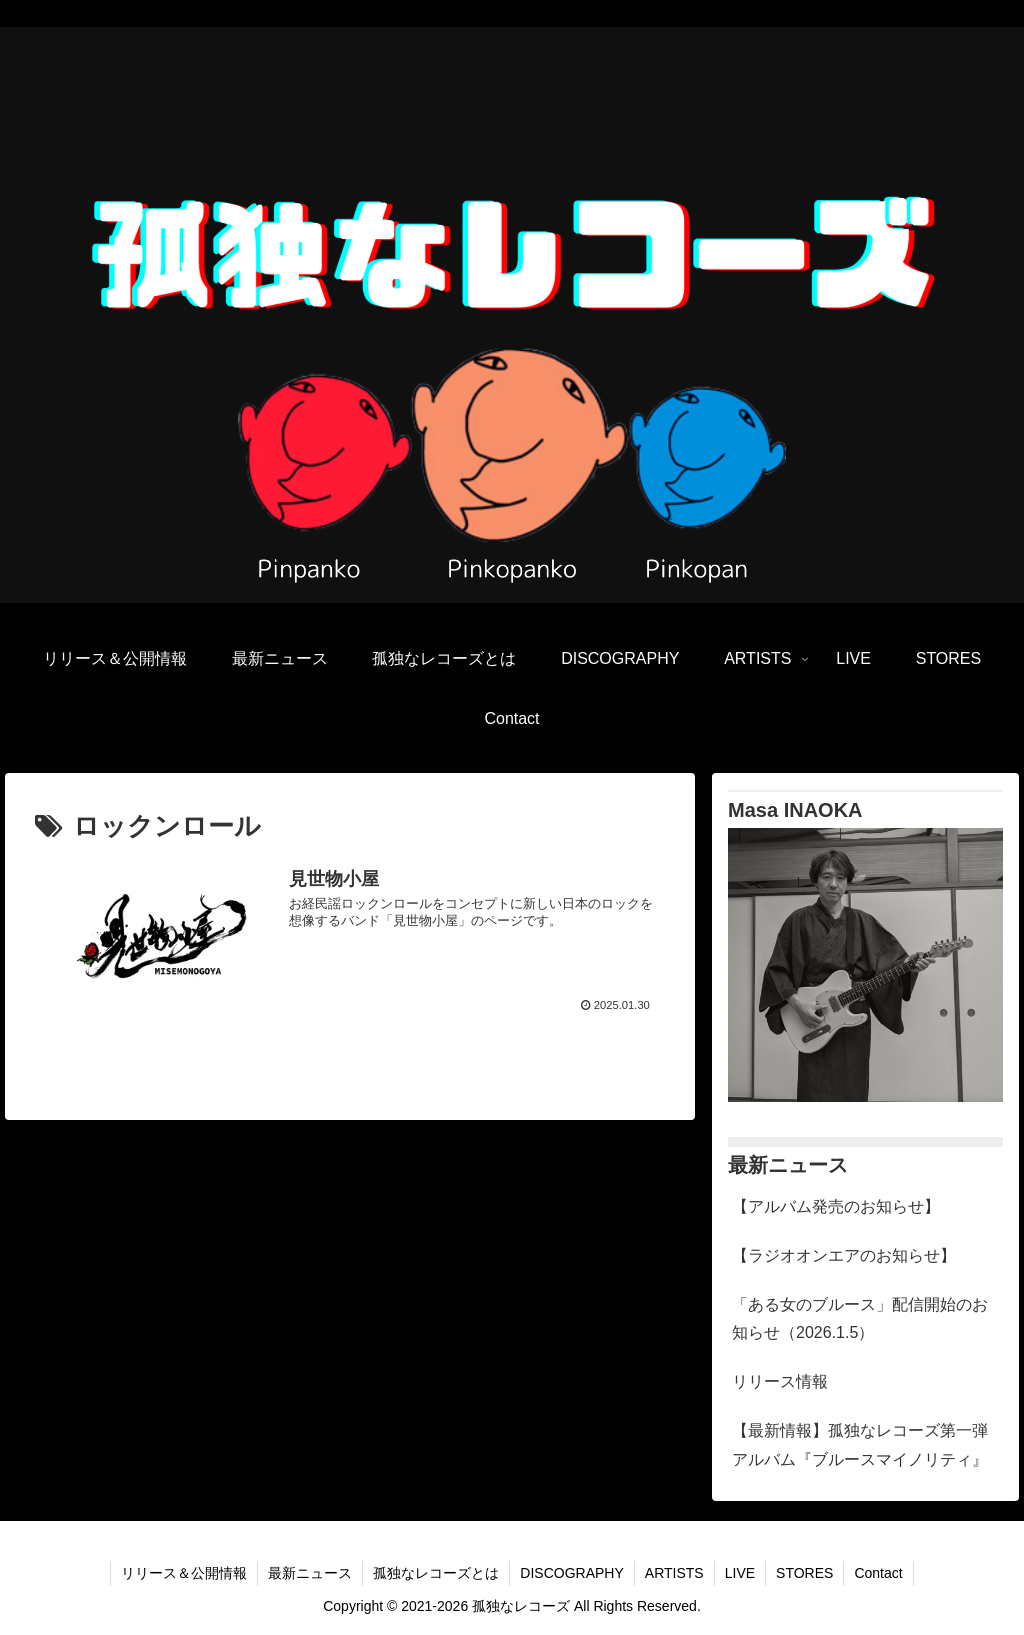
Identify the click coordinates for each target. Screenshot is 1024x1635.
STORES (804, 1573)
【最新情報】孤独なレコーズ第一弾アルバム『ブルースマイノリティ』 (860, 1445)
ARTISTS (674, 1573)
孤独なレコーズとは (436, 1573)
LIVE (740, 1573)
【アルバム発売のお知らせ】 (836, 1206)
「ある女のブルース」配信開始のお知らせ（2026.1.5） (860, 1319)
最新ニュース (310, 1573)
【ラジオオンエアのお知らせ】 (844, 1255)
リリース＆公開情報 (184, 1573)
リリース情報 (780, 1381)
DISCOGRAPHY (571, 1573)
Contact (878, 1573)
